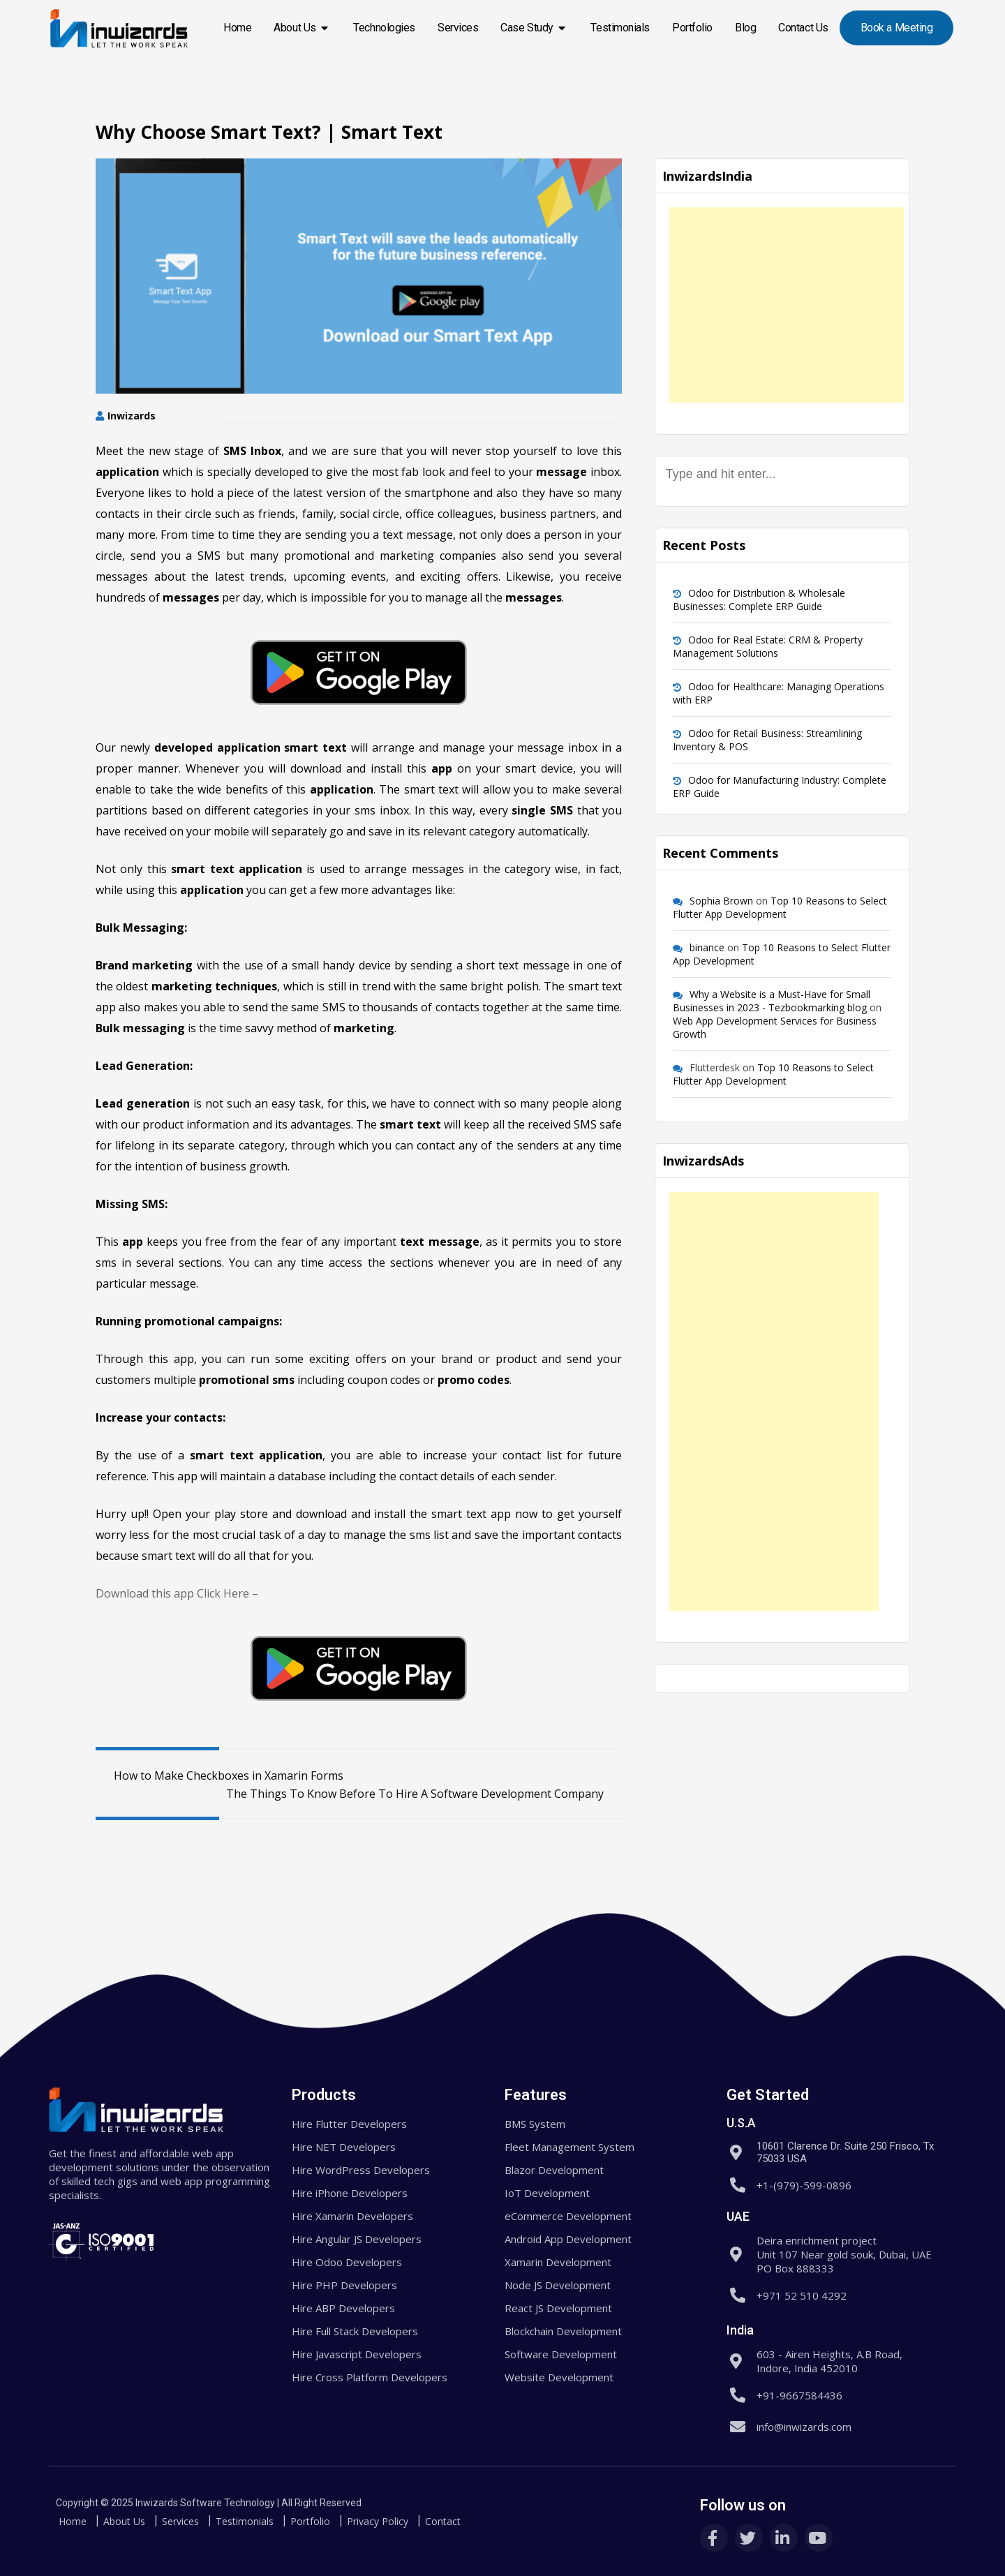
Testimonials (620, 27)
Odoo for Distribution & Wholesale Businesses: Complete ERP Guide (759, 599)
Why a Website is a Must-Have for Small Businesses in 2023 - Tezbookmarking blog (771, 1001)
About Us (302, 28)
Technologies (384, 27)
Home (237, 27)
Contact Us (803, 27)
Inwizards (131, 415)
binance (707, 947)
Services (458, 27)
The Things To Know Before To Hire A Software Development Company (424, 1793)
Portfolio (692, 27)
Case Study (534, 28)
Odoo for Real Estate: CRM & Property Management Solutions (768, 646)
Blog (745, 27)
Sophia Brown (721, 900)
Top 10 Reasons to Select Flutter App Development (780, 907)
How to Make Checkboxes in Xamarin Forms (219, 1775)
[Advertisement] (786, 305)
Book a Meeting (897, 27)
